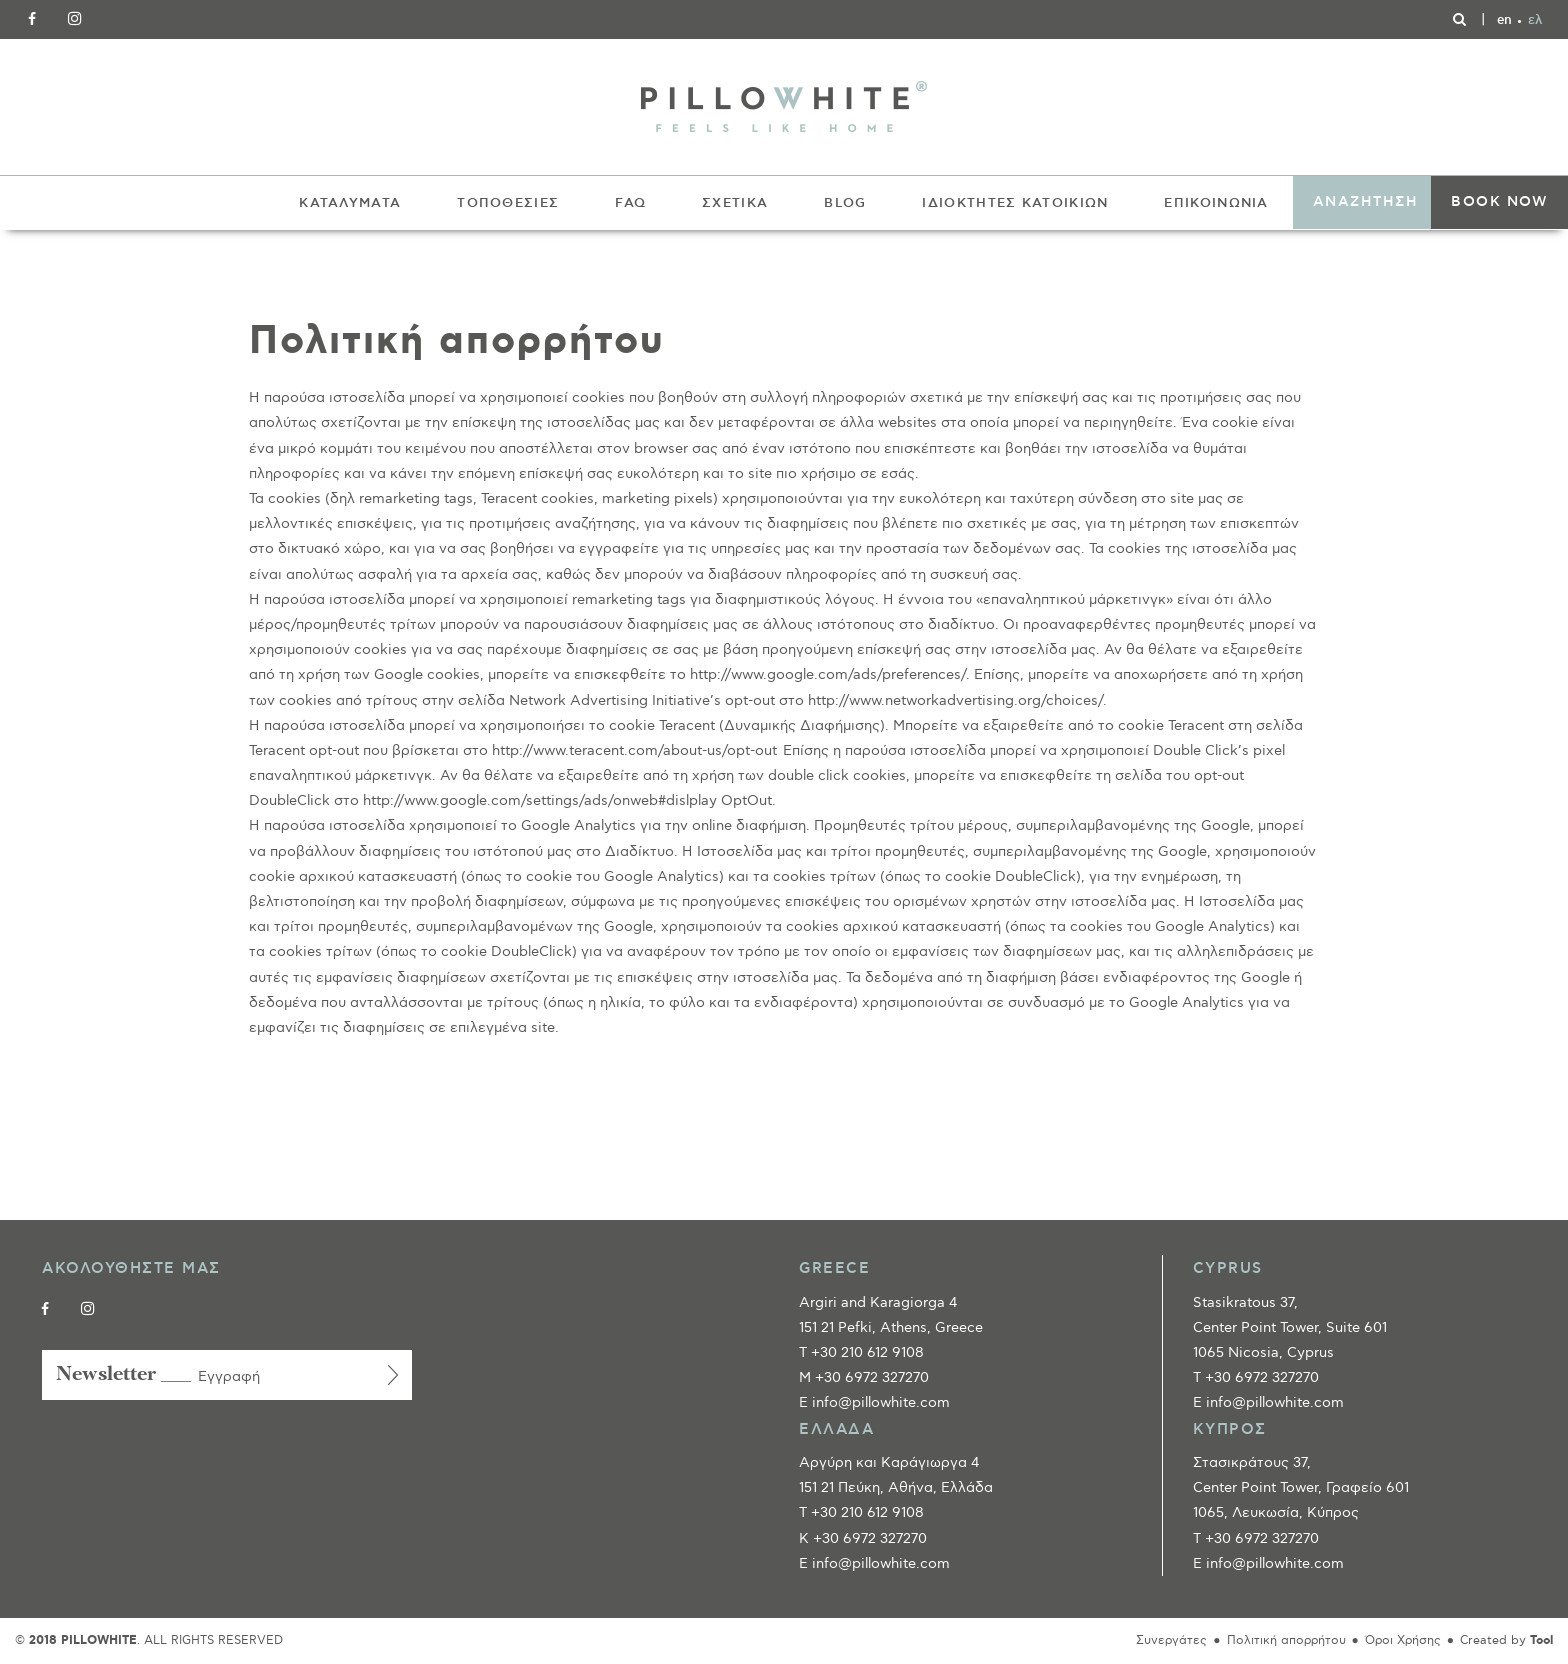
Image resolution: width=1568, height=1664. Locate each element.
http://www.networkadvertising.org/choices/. (957, 700)
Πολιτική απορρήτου (1286, 1640)
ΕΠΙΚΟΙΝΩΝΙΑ (1216, 203)
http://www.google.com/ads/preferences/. (830, 674)
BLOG (845, 203)
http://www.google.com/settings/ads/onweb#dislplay (540, 800)
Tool (1541, 1640)
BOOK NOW (1499, 202)
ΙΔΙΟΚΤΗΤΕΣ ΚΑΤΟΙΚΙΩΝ (1015, 203)
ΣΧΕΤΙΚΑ (735, 203)
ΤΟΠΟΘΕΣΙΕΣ (508, 203)
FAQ (630, 203)
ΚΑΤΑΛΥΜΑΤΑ (350, 203)
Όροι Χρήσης (1403, 1640)
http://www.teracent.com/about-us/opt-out (634, 750)
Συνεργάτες (1171, 1640)
